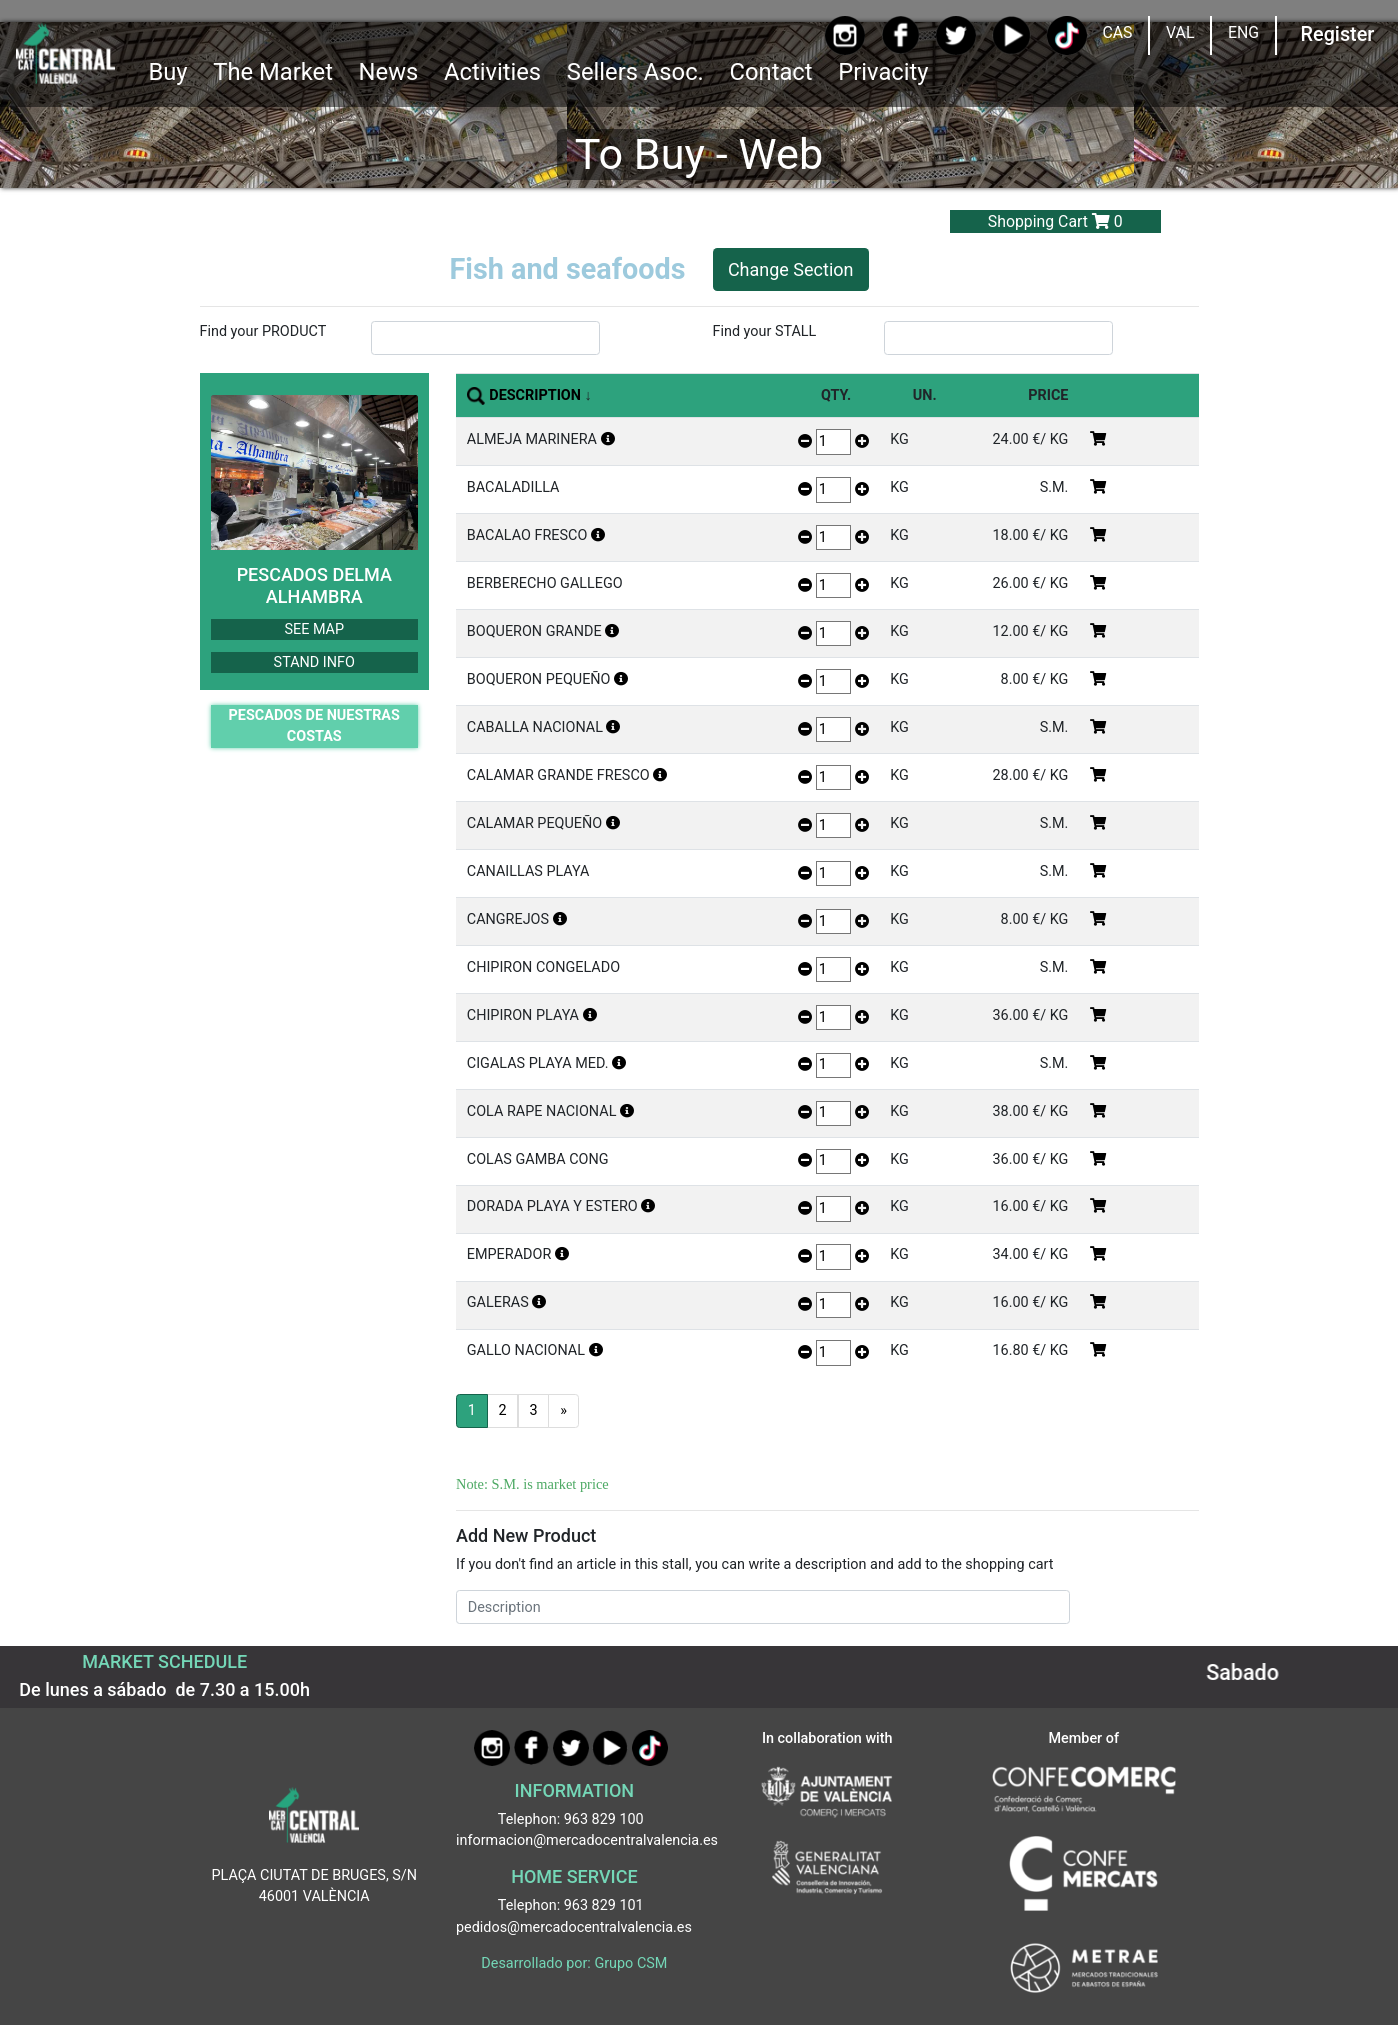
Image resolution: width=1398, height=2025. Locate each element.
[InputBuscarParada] (999, 338)
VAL (1180, 32)
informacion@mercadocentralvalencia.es (587, 1840)
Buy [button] (167, 72)
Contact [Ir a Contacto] (771, 72)
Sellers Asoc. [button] (635, 72)
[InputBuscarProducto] (486, 338)
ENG (1243, 32)
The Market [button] (273, 72)
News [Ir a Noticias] (389, 72)
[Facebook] (900, 35)
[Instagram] (845, 35)
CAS (1117, 32)
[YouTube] (1011, 35)
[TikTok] (1066, 35)
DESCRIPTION (535, 395)
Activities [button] (492, 72)
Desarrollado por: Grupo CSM (574, 1963)
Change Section (791, 269)
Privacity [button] (883, 72)
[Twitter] (955, 35)
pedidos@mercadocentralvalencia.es (574, 1927)
